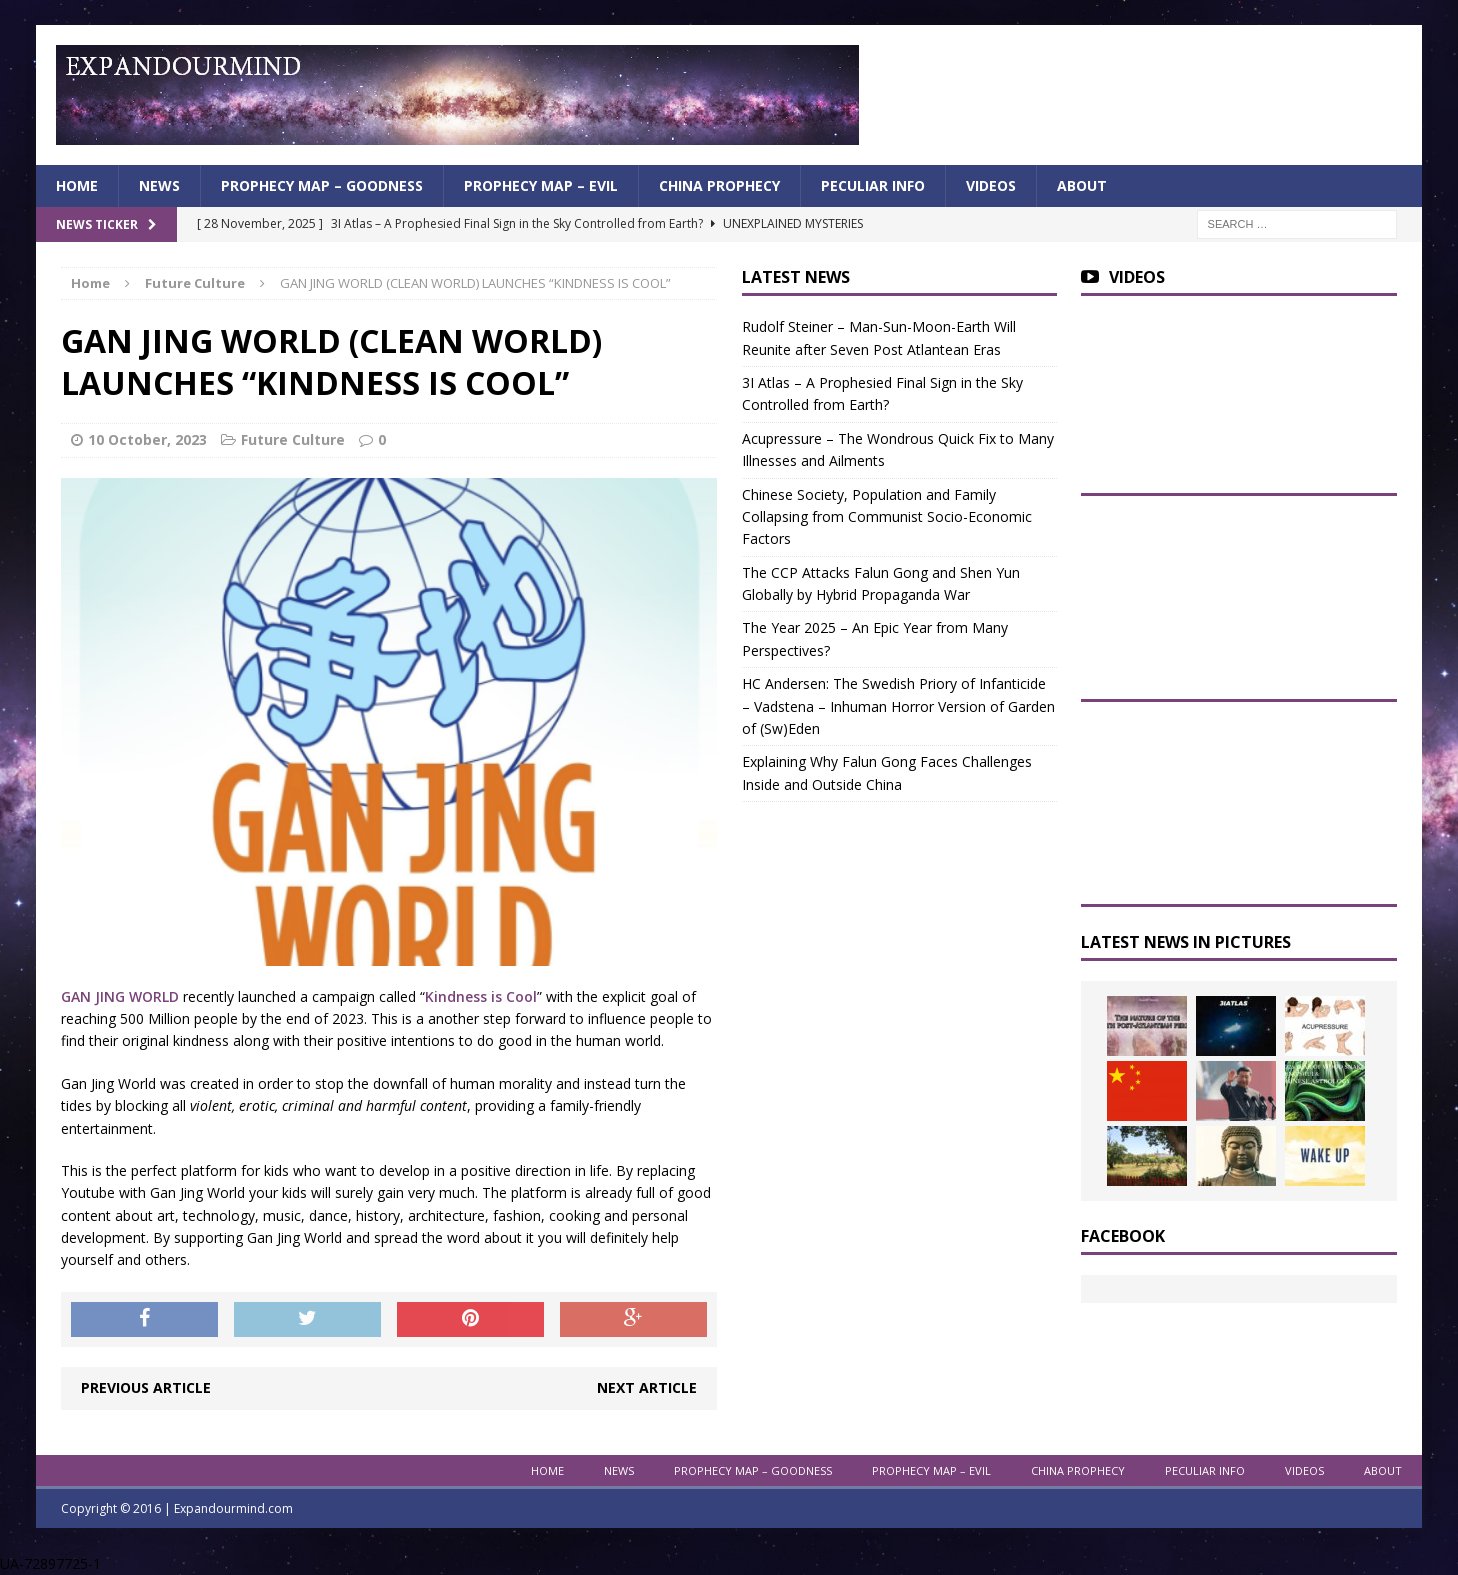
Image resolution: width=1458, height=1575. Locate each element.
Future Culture (293, 439)
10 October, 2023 (147, 439)
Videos (991, 185)
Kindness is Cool (481, 996)
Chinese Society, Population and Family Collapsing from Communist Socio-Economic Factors (887, 517)
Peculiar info (873, 185)
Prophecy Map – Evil (541, 185)
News (159, 185)
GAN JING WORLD (120, 996)
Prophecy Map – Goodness (322, 185)
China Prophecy (719, 185)
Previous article (146, 1387)
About (1082, 185)
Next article (647, 1387)
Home (77, 185)
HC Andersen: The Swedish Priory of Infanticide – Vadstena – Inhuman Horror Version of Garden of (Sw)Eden (898, 706)
